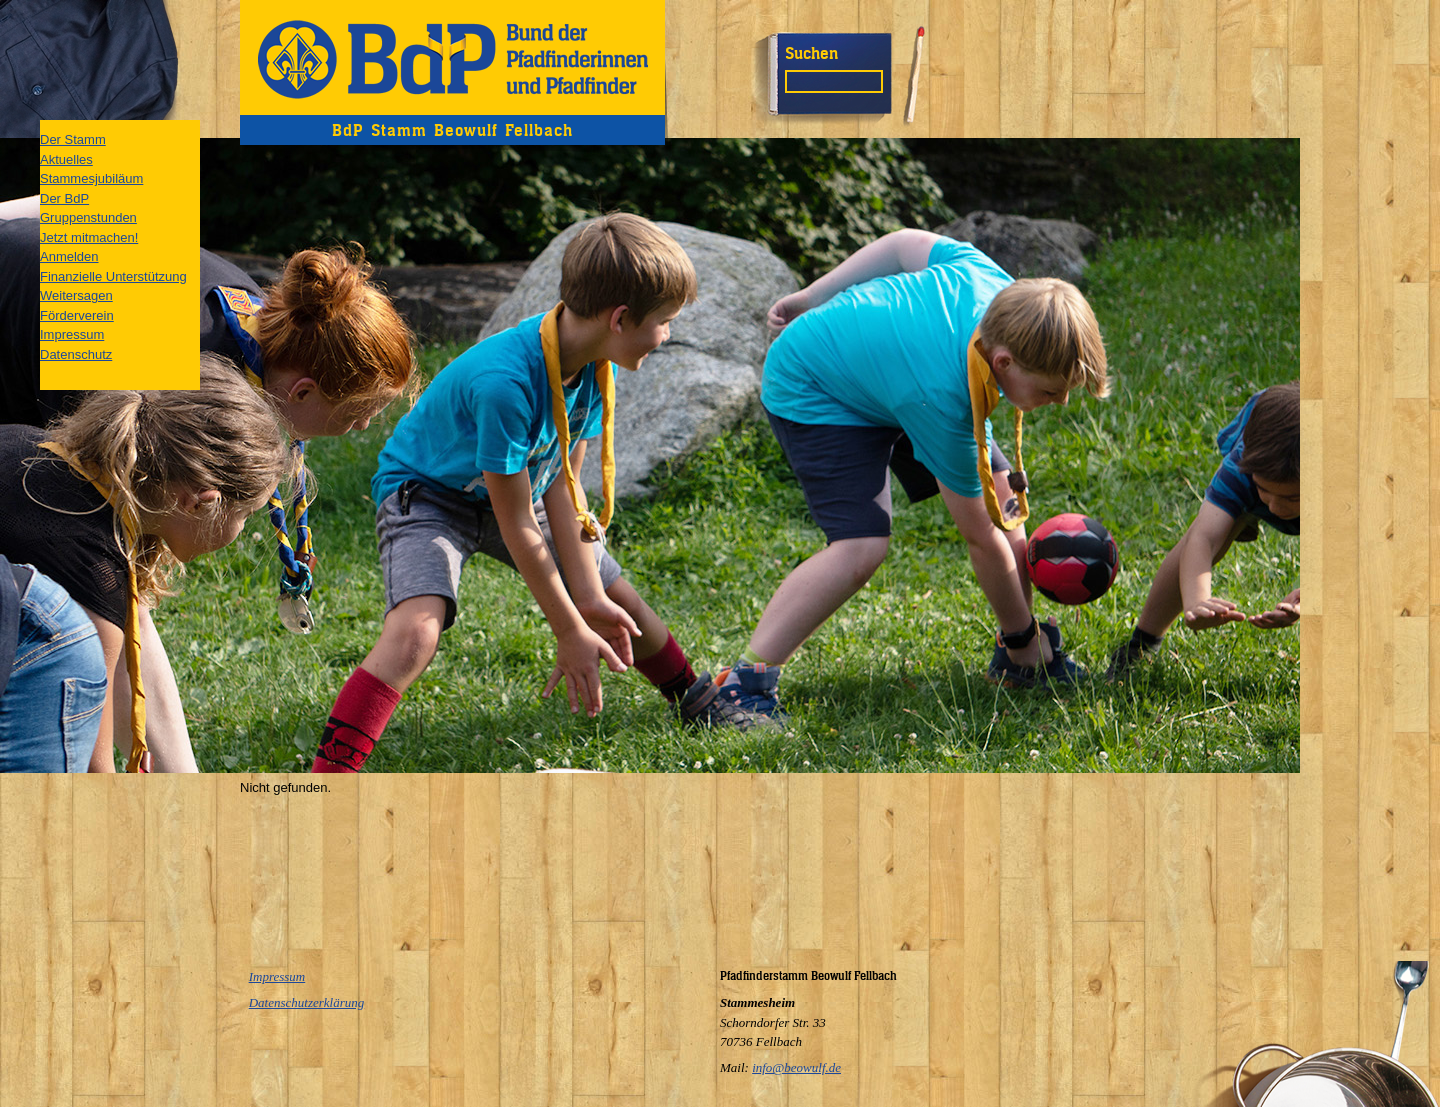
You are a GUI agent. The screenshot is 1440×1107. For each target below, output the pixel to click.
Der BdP (64, 198)
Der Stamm (73, 139)
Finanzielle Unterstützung (113, 276)
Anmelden (69, 256)
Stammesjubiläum (91, 178)
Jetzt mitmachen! (89, 237)
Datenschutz (76, 354)
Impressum (72, 334)
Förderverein (77, 315)
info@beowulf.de (796, 1067)
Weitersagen (76, 295)
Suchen (811, 53)
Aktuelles (66, 159)
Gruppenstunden (88, 217)
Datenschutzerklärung (307, 1002)
